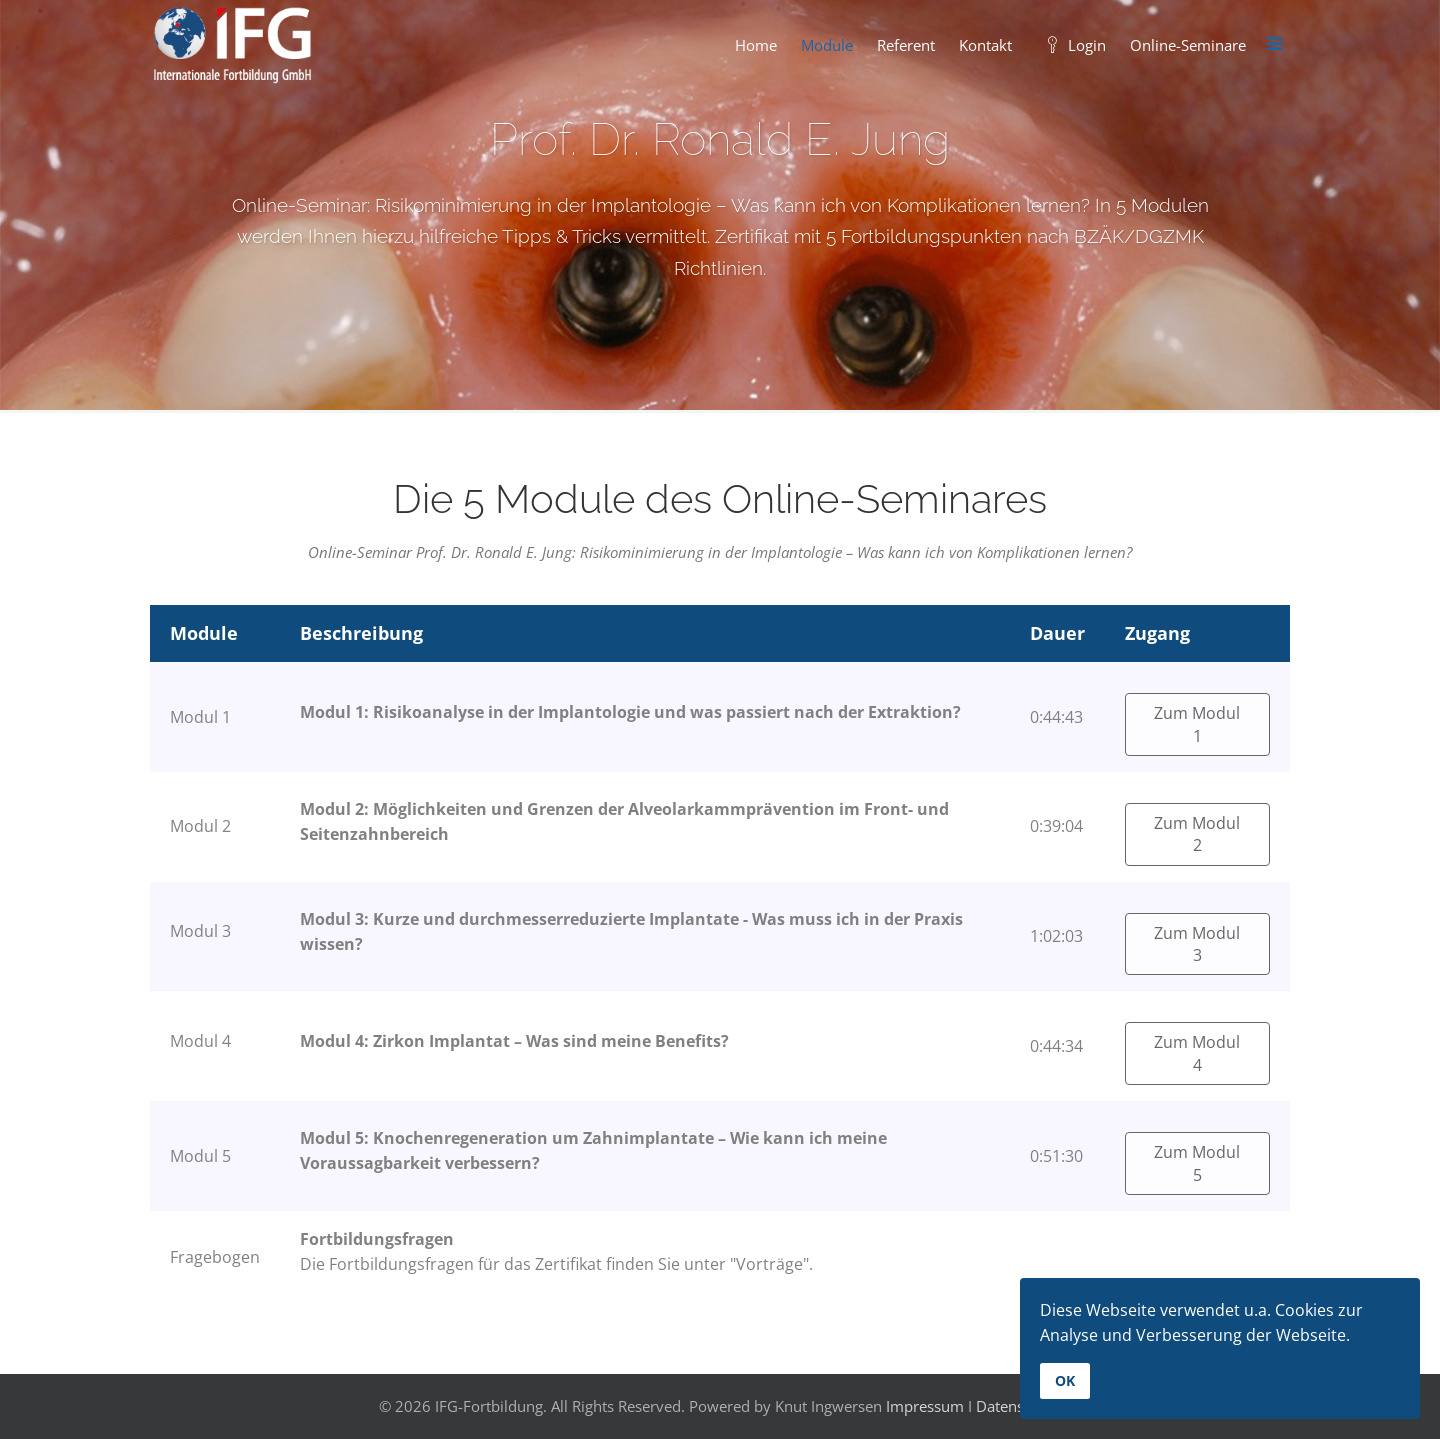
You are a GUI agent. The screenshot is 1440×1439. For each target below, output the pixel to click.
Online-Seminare (1188, 45)
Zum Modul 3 (1197, 944)
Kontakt (985, 45)
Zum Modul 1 (1197, 724)
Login (1071, 45)
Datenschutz (1018, 1406)
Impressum (925, 1406)
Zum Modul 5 (1197, 1163)
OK (1065, 1380)
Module (827, 45)
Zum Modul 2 (1197, 834)
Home (756, 45)
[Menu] (1274, 45)
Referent (906, 45)
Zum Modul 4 (1197, 1053)
